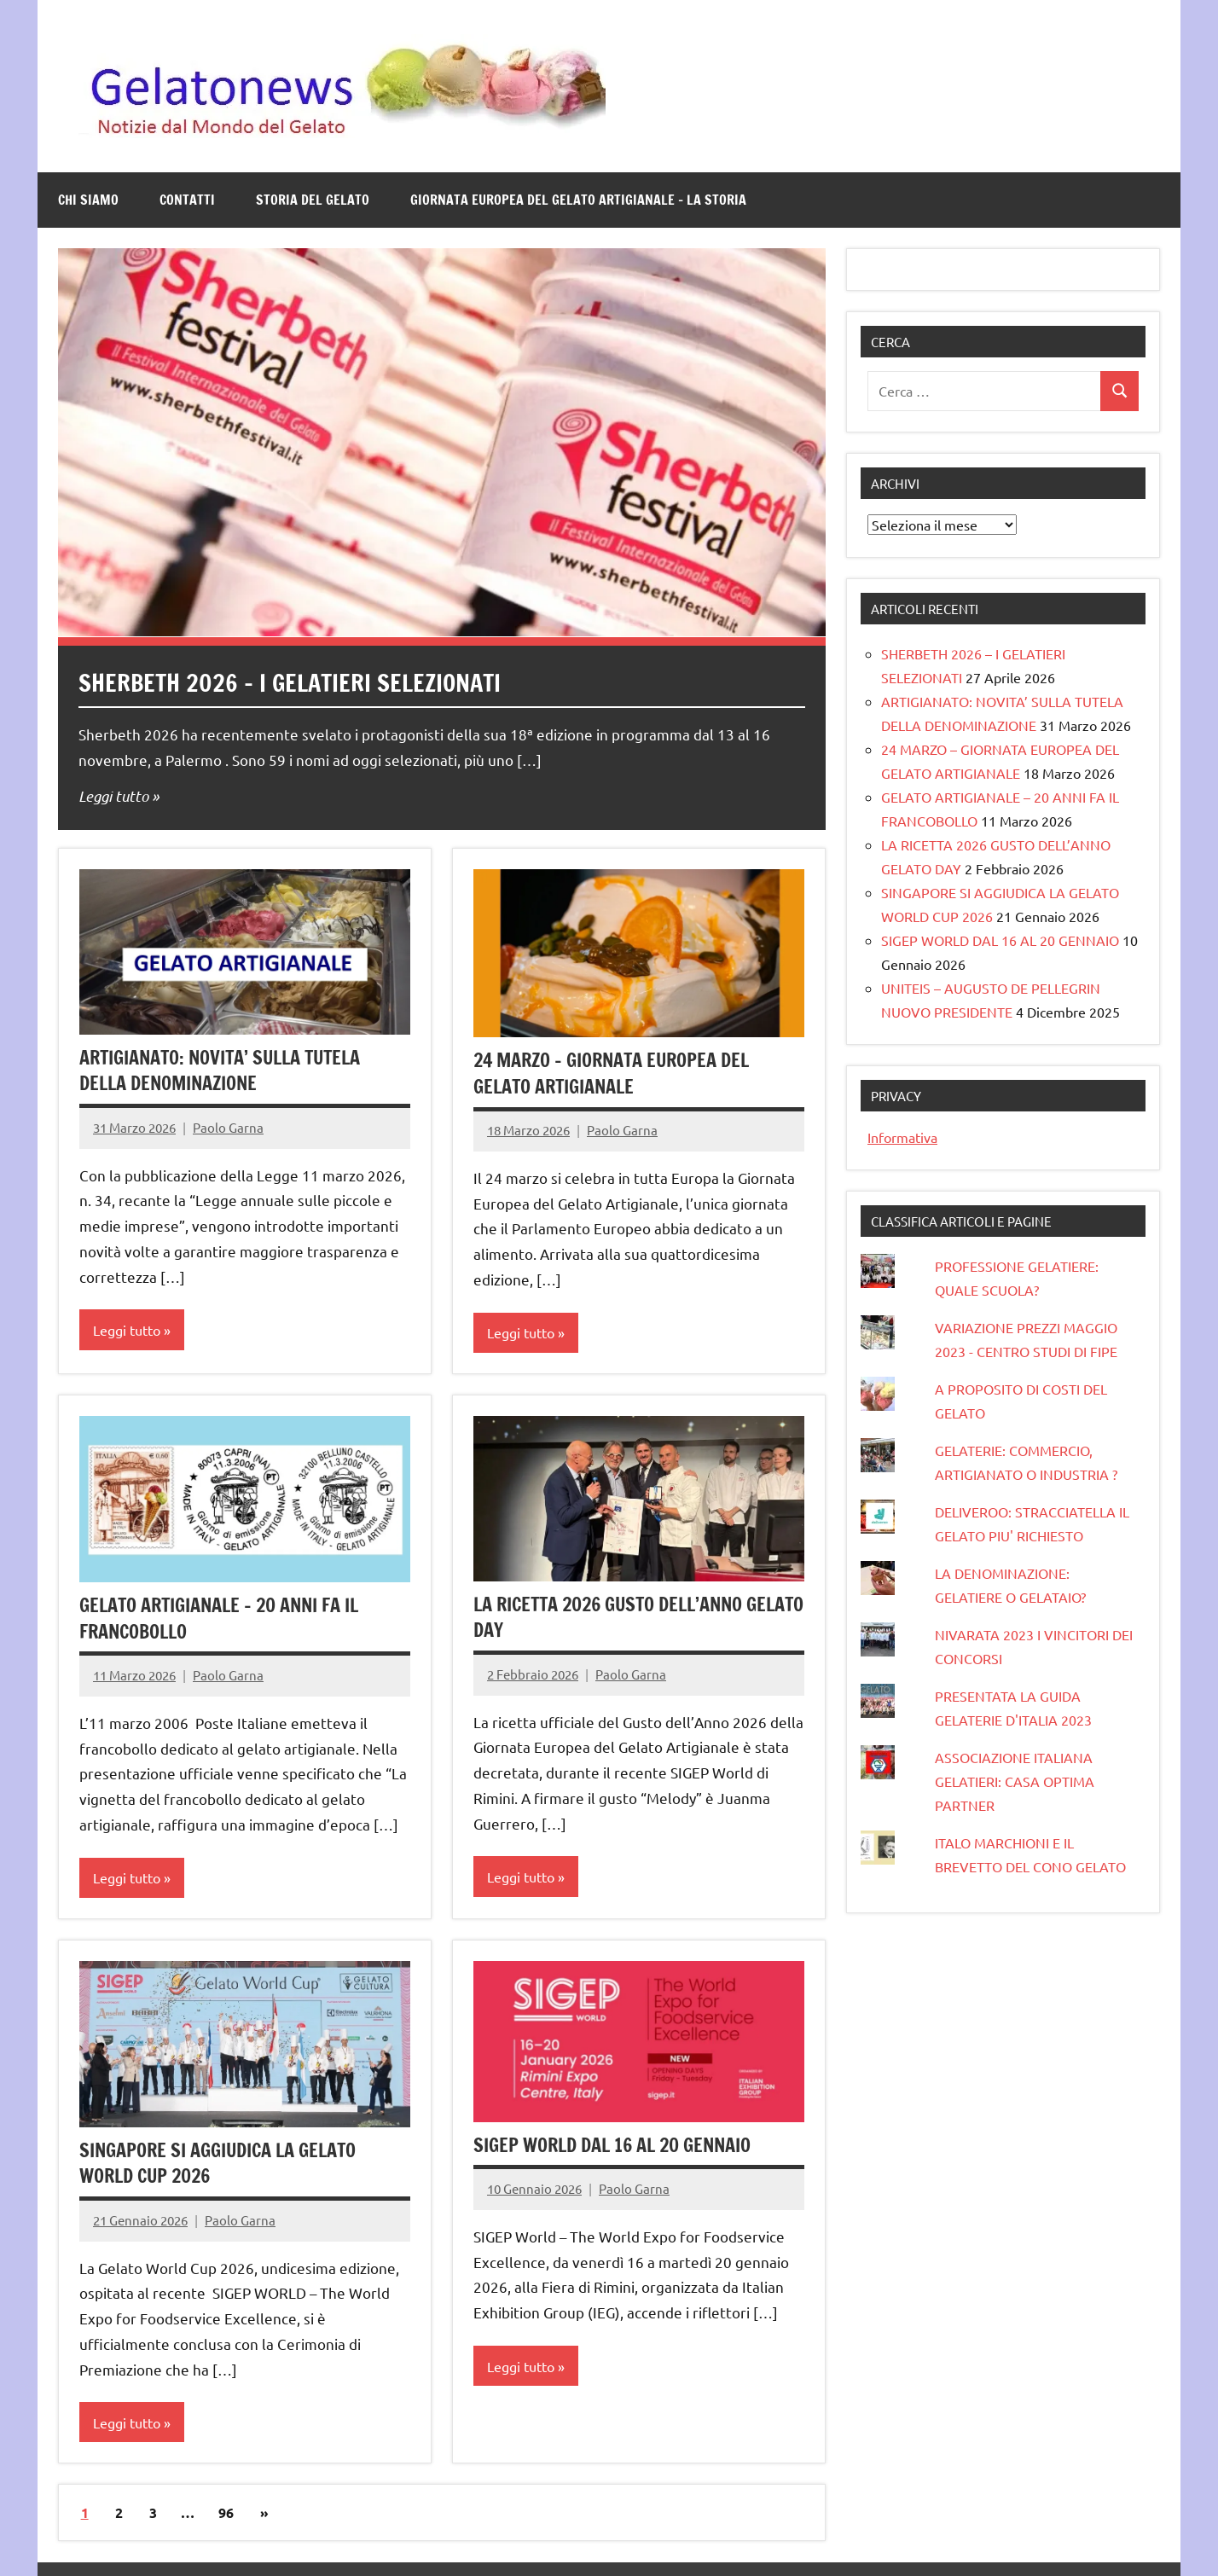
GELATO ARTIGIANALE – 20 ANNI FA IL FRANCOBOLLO (219, 1618)
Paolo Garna (228, 1127)
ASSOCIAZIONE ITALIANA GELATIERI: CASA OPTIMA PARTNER (1014, 1781)
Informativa (902, 1137)
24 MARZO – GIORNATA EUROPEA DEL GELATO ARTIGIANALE (612, 1073)
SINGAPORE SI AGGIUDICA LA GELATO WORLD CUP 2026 (218, 2163)
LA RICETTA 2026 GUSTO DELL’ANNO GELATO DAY (609, 1617)
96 (226, 2512)
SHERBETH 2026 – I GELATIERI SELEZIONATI (289, 682)
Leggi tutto (113, 795)
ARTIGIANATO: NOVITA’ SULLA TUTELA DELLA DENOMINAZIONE (222, 1070)
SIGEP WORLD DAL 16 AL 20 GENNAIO (612, 2145)
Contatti (187, 199)
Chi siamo (88, 199)
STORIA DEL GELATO (312, 199)
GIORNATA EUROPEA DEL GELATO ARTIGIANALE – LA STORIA (578, 199)
